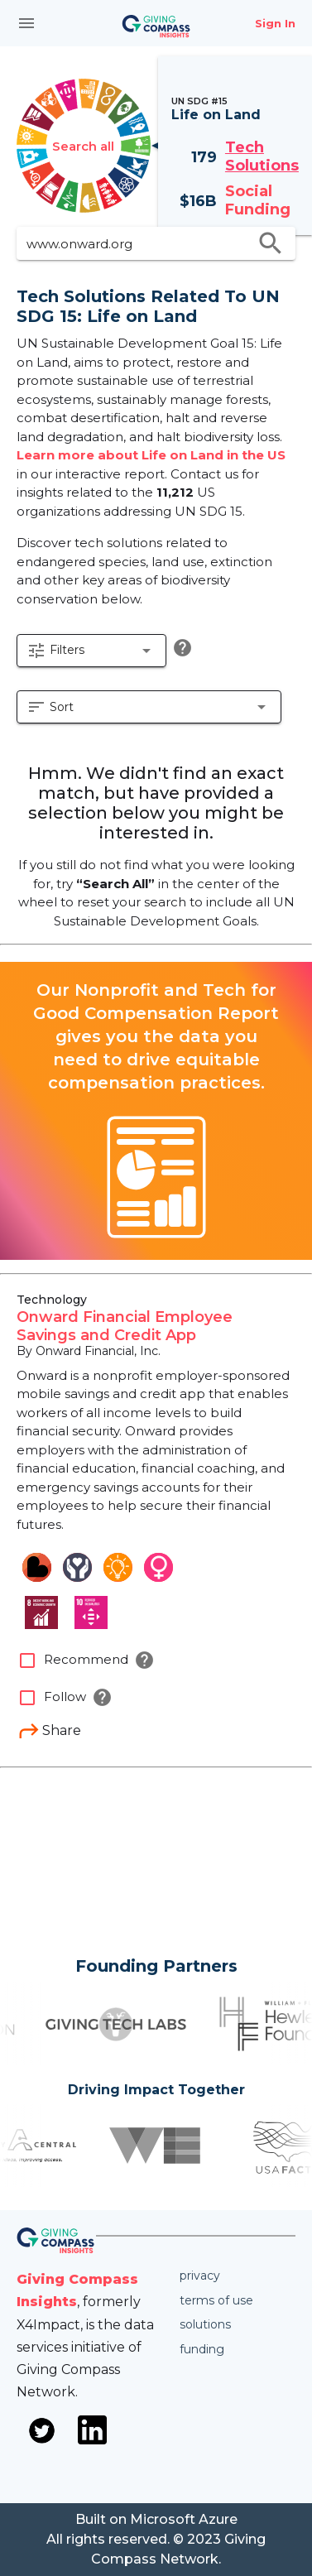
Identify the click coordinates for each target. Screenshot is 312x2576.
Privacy (200, 2275)
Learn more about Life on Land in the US (151, 455)
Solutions (205, 2324)
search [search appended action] (271, 243)
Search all (83, 146)
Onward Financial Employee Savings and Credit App (125, 1326)
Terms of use (216, 2300)
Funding (202, 2349)
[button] (91, 650)
